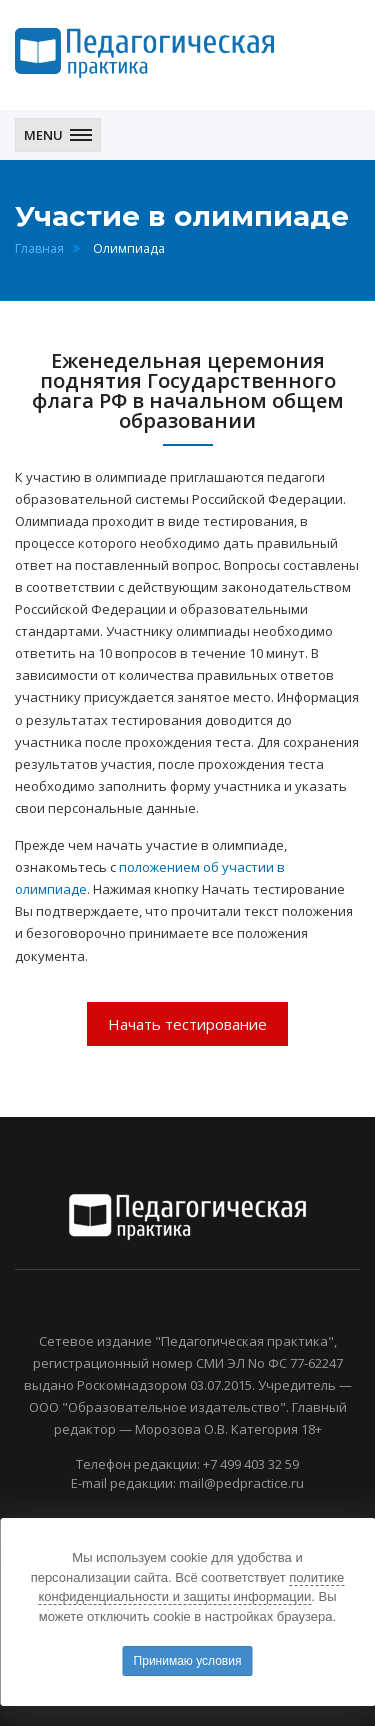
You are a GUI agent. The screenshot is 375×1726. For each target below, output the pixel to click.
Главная (39, 248)
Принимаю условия (188, 1661)
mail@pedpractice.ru (241, 1483)
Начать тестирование (187, 1024)
